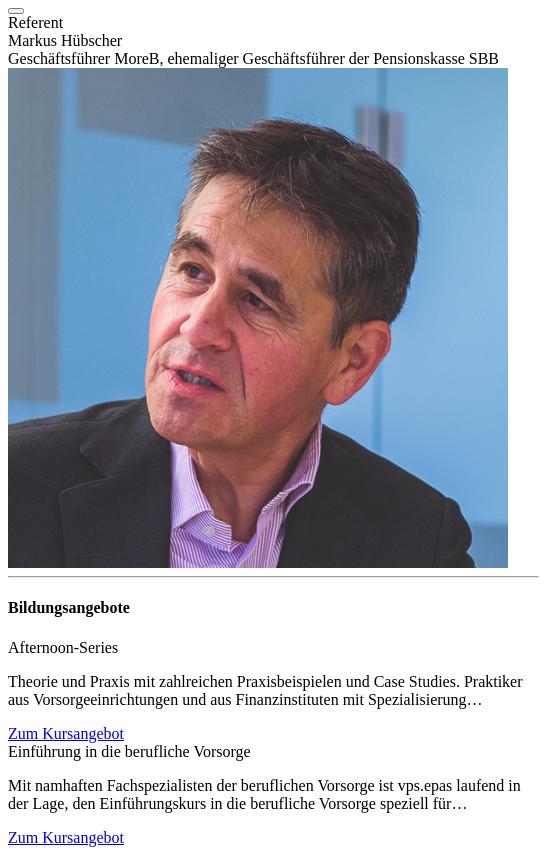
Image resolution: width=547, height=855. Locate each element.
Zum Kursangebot (66, 733)
